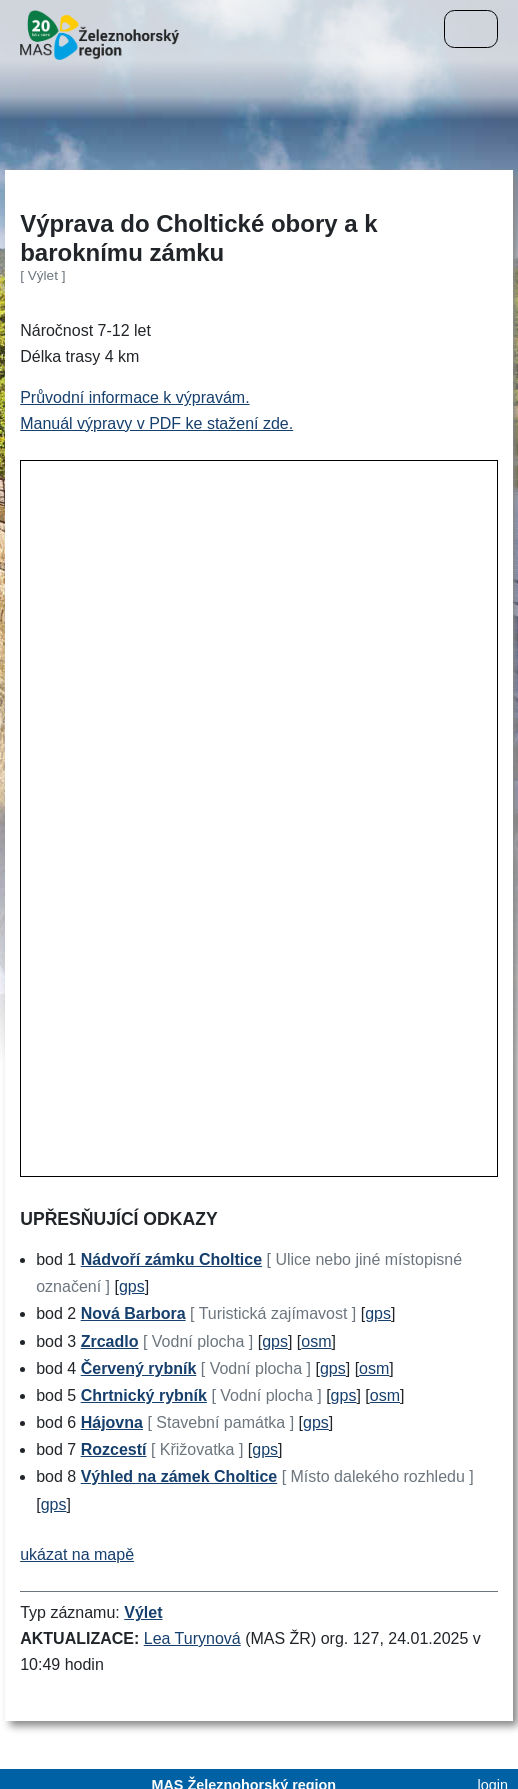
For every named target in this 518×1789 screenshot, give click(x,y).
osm (316, 1341)
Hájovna (112, 1422)
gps (132, 1286)
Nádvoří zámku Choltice (171, 1259)
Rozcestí (114, 1449)
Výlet (143, 1612)
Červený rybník (139, 1368)
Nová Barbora (133, 1313)
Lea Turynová (192, 1638)
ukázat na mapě (77, 1554)
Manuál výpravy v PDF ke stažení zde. (156, 423)
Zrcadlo (110, 1341)
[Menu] (471, 29)
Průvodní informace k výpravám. (134, 397)
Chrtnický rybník (144, 1395)
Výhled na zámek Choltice (179, 1476)
